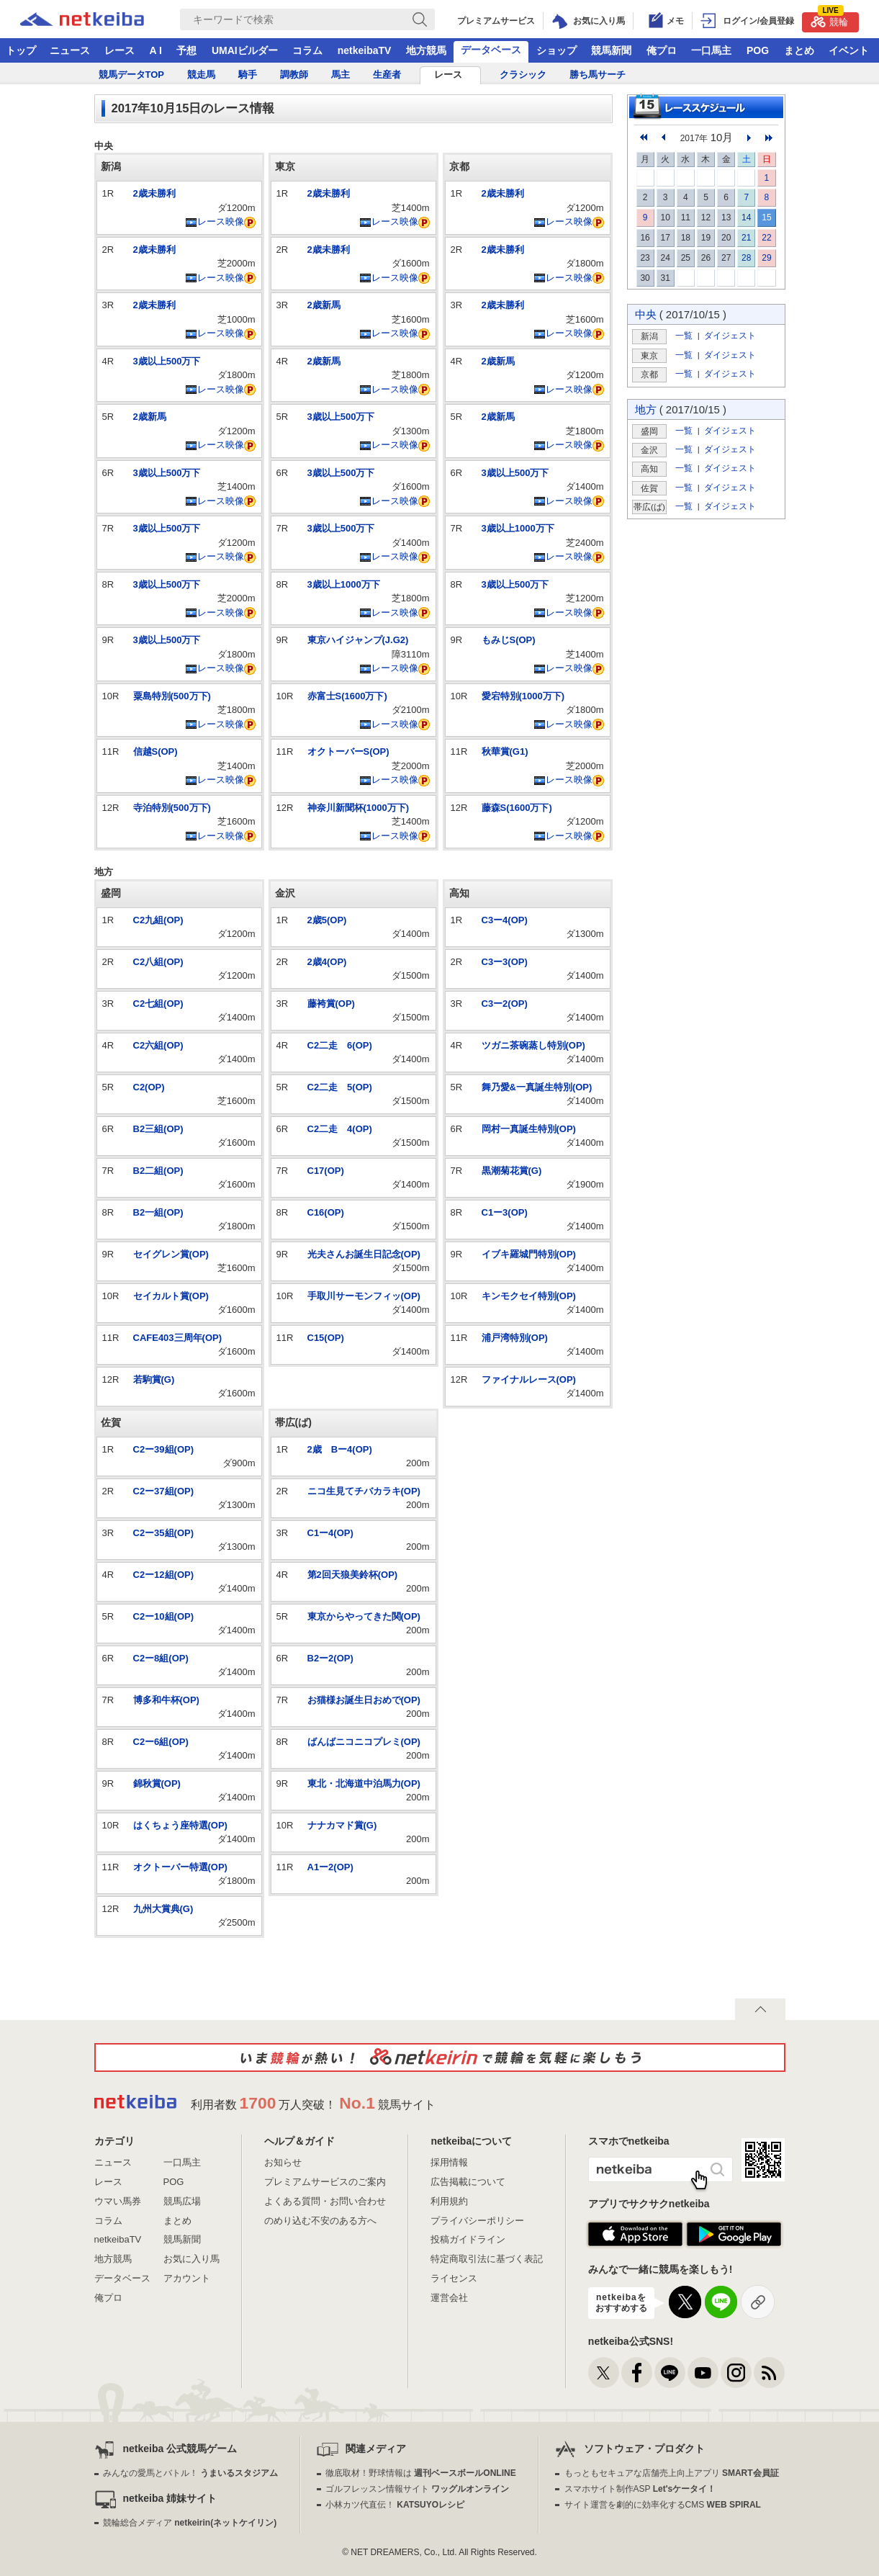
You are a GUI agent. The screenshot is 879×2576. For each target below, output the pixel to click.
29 (766, 258)
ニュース (70, 50)
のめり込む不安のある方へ (320, 2220)
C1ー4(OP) (330, 1532)
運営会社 (449, 2297)
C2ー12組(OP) (163, 1574)
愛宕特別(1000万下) (523, 696)
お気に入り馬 (191, 2258)
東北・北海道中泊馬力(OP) (363, 1783)
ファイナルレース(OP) (529, 1379)
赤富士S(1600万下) (347, 696)
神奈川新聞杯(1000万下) (358, 807)
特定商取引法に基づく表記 (487, 2258)
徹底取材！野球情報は (420, 2473)
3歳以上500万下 (167, 361)
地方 (646, 409)
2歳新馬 (149, 416)
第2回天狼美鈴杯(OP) (352, 1574)
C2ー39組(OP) (163, 1449)
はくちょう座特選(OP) (180, 1825)
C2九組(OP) (158, 920)
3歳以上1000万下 (343, 584)
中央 (646, 314)
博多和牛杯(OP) (166, 1700)
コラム (307, 50)
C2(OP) (149, 1087)
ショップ (556, 50)
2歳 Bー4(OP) (339, 1449)
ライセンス (454, 2278)
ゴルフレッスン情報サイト (417, 2489)
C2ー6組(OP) (161, 1741)
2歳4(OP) (327, 961)
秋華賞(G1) (505, 751)
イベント (849, 50)
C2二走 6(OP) (339, 1045)
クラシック (523, 74)
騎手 (247, 74)
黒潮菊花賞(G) (512, 1170)
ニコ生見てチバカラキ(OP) (363, 1491)
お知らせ (283, 2162)
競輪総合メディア (189, 2523)
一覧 (684, 335)
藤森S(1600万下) (517, 807)
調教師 (294, 74)
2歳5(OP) (327, 920)
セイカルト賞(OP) (171, 1296)
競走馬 (201, 74)
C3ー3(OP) (505, 961)
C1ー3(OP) (505, 1212)
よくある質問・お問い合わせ (325, 2201)
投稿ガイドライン (468, 2239)
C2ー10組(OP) (163, 1616)
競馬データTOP (132, 74)
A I (156, 50)
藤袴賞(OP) (331, 1003)
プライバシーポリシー (477, 2220)
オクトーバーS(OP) (348, 751)
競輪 (829, 19)
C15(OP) (325, 1337)
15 (766, 217)
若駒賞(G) (154, 1379)
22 (766, 238)
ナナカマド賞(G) (342, 1825)
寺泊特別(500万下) (172, 807)
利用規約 (449, 2201)
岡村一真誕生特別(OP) (529, 1128)
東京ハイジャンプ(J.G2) (358, 639)
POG (758, 50)
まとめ (799, 50)
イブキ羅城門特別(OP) (529, 1254)
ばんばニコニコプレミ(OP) (363, 1741)
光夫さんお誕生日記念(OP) (363, 1254)
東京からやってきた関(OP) (363, 1616)
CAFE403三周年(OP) (177, 1337)
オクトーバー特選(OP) (180, 1867)
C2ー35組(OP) (163, 1532)
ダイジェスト (730, 335)
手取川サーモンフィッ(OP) (363, 1296)
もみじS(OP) (509, 639)
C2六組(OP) (158, 1045)
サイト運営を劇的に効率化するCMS (662, 2505)
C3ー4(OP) (505, 920)
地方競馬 (426, 50)
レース (119, 50)
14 (746, 217)
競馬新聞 (611, 50)
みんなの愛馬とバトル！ (190, 2473)
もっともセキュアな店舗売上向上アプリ (671, 2473)
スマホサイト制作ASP (640, 2489)
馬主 (340, 74)
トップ (21, 50)
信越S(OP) (155, 751)
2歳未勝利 (154, 193)
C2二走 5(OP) (339, 1087)
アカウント (186, 2278)
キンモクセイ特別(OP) (529, 1296)
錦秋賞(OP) (157, 1783)
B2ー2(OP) (330, 1658)
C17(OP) (325, 1170)
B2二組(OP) (158, 1170)
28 (746, 258)
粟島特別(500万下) (172, 696)
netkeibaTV (365, 50)
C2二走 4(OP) (339, 1128)
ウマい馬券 (117, 2201)
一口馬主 (711, 50)
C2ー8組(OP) (161, 1658)
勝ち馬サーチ (597, 74)
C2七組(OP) (158, 1003)
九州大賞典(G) (163, 1908)
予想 (186, 50)
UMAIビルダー (245, 50)
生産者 (387, 74)
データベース (491, 49)
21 (746, 238)
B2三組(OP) (158, 1128)
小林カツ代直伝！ (394, 2505)
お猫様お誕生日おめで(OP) (363, 1700)
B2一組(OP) (158, 1212)
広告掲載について (468, 2181)
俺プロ (661, 50)
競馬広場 (182, 2201)
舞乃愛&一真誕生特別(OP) (537, 1087)
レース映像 (214, 221)
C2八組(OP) (158, 961)
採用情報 (449, 2162)
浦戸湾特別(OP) (515, 1337)
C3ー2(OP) (505, 1003)
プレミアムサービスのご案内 (325, 2181)
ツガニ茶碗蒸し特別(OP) (533, 1045)
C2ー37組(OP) (163, 1491)
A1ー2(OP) (330, 1867)
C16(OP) (325, 1212)
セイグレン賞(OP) (171, 1254)
